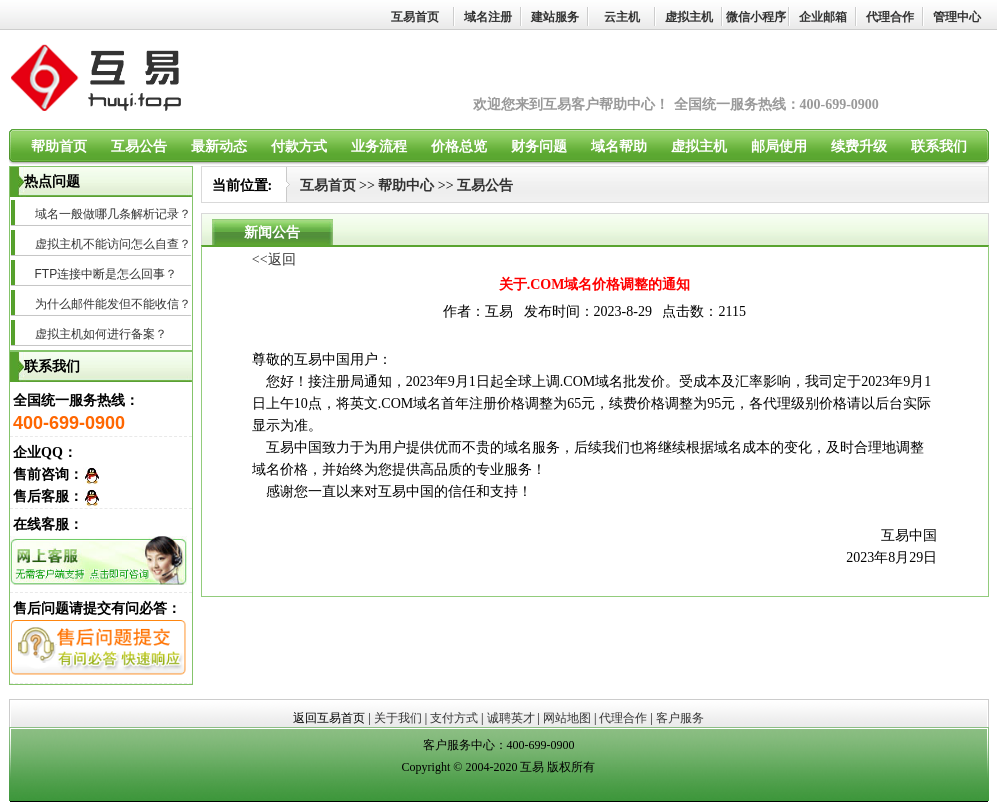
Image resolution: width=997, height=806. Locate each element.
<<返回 (274, 259)
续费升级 (859, 146)
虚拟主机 (689, 17)
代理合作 (890, 17)
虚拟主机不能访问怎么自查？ (113, 244)
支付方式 (454, 718)
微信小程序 (756, 17)
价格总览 (459, 146)
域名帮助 (619, 146)
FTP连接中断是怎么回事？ (106, 274)
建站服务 (555, 17)
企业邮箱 (823, 17)
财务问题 (539, 146)
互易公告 (139, 146)
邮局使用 (779, 146)
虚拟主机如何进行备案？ (101, 334)
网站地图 (567, 718)
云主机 (622, 17)
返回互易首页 (329, 718)
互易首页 (415, 17)
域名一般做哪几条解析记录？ (113, 214)
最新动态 (219, 146)
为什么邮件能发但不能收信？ (113, 304)
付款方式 (299, 146)
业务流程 (379, 146)
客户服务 (680, 718)
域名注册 (488, 17)
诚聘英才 (511, 718)
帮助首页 (59, 146)
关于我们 (398, 718)
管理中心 (957, 17)
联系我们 (939, 146)
